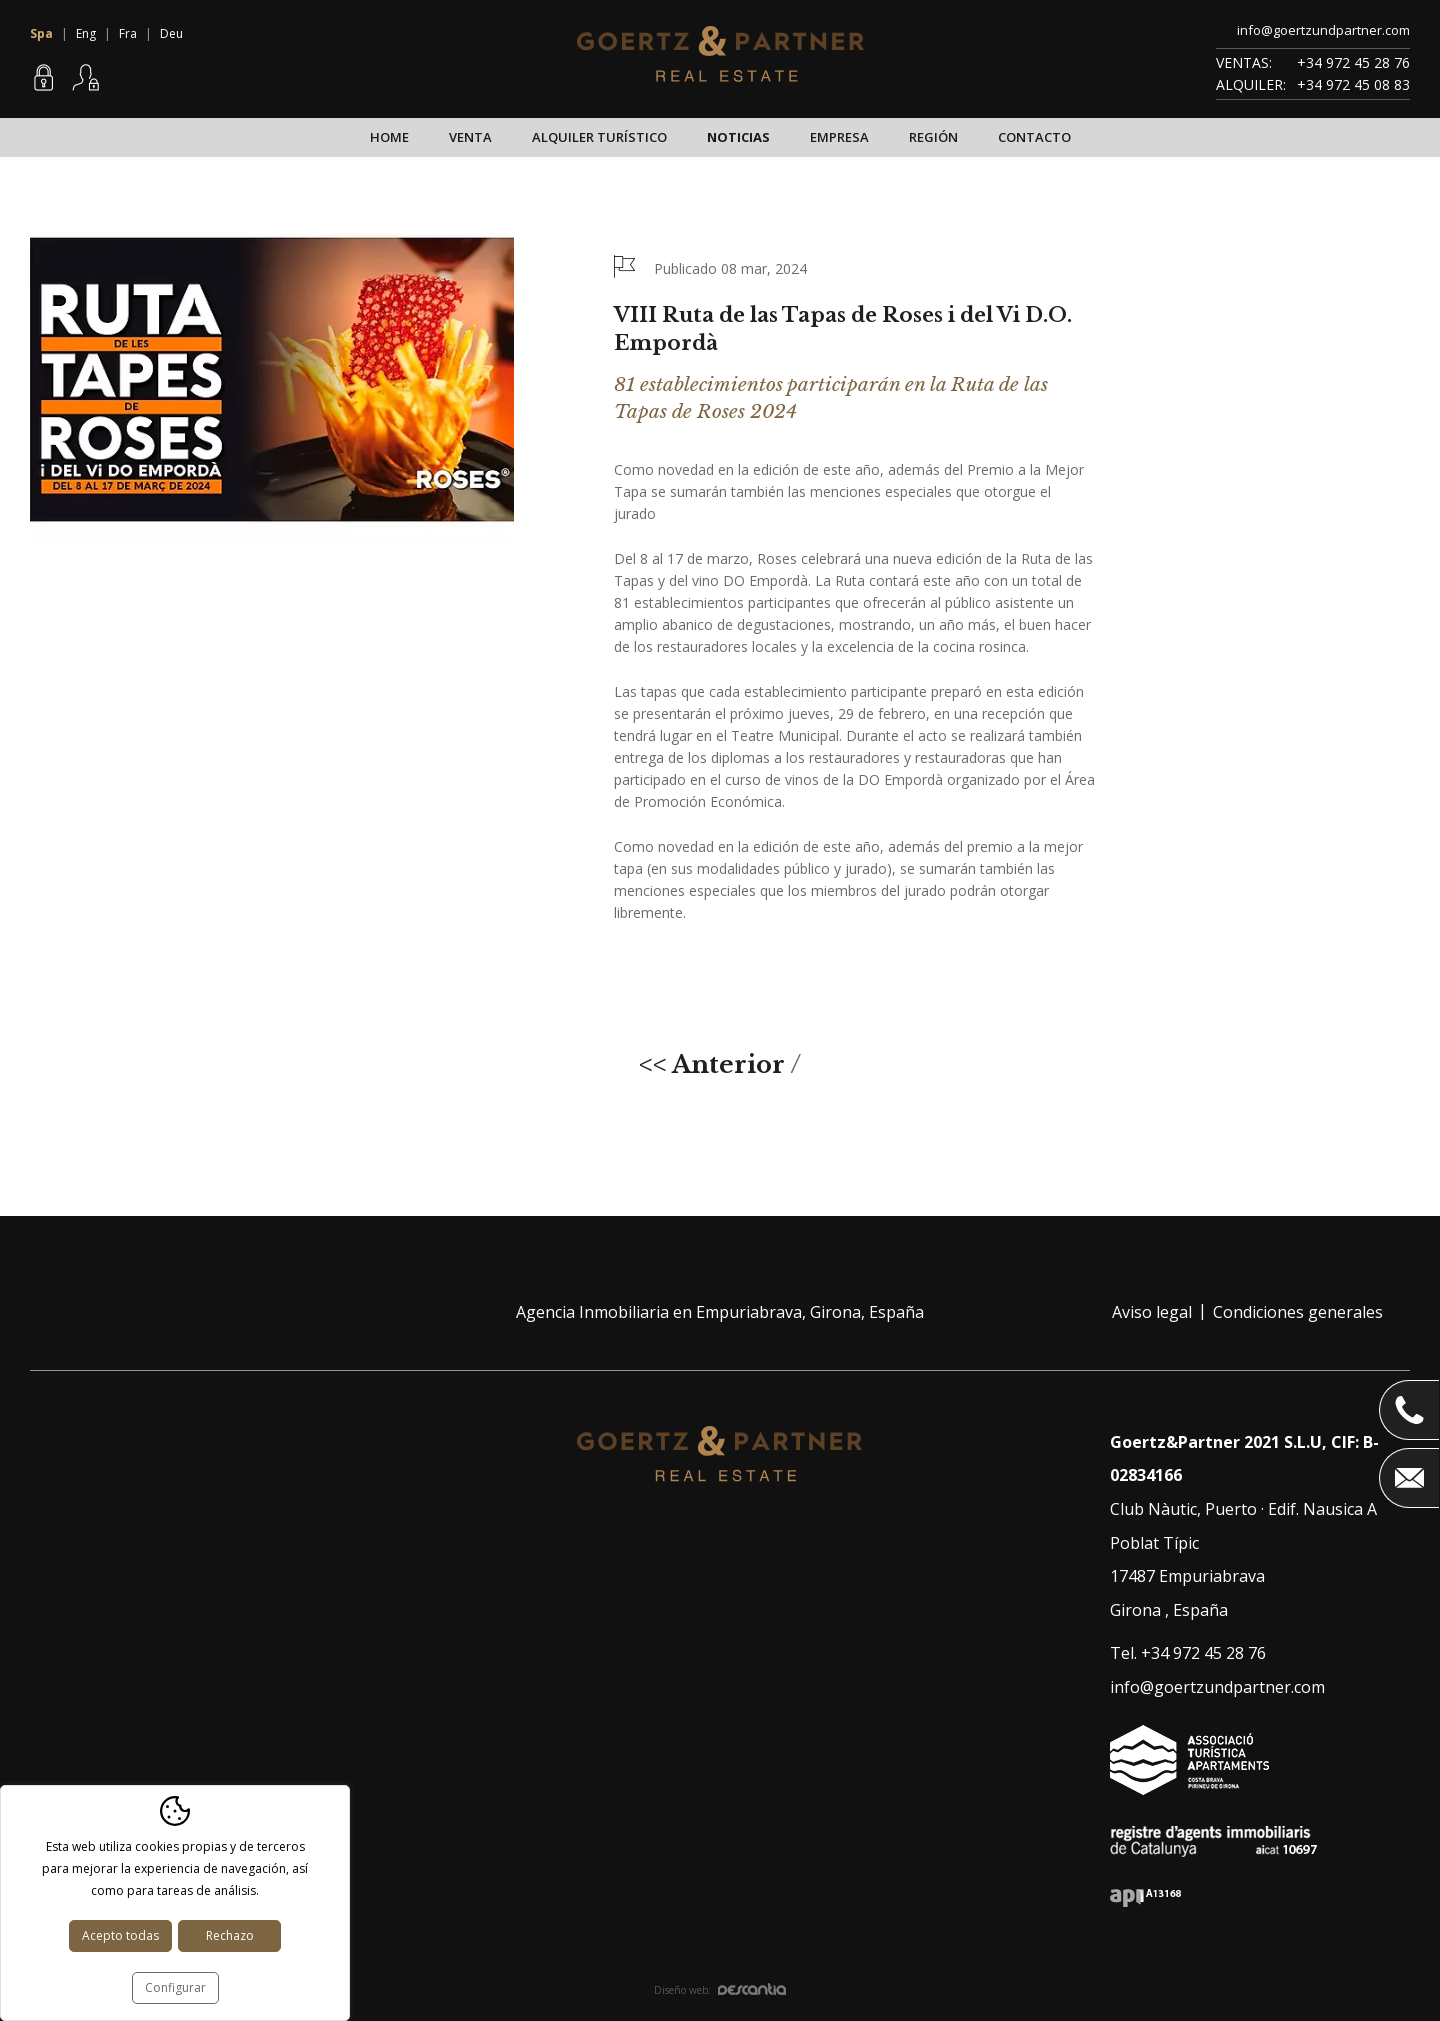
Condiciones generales (1298, 1312)
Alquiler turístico (599, 137)
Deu (171, 33)
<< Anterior (712, 1064)
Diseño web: (720, 1990)
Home (389, 137)
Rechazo (230, 1935)
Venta (470, 137)
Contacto (1034, 137)
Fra (128, 33)
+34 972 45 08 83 (1353, 84)
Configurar (175, 1987)
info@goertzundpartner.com (1323, 30)
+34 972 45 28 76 (1353, 62)
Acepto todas (120, 1935)
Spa (41, 33)
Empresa (839, 137)
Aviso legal (1152, 1312)
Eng (86, 33)
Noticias (738, 137)
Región (933, 137)
